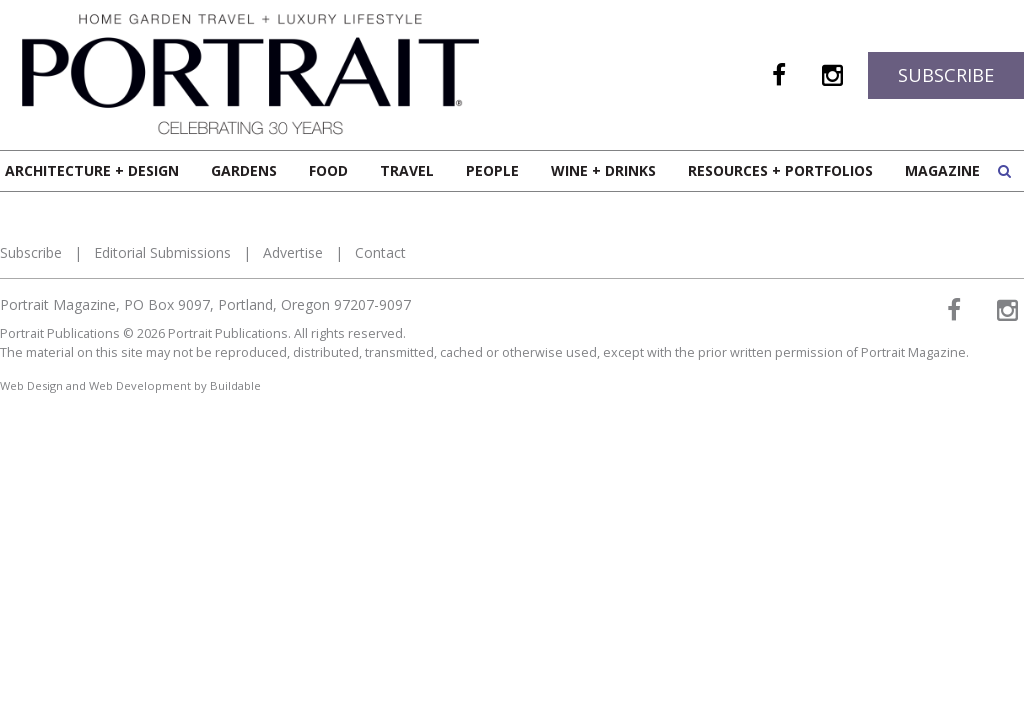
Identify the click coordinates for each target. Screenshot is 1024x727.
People (492, 170)
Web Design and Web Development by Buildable (130, 385)
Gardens (244, 170)
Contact (380, 252)
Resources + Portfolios (780, 170)
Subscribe (946, 75)
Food (328, 170)
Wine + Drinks (603, 170)
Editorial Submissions (162, 252)
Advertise (293, 252)
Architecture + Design (92, 170)
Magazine (942, 170)
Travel (407, 170)
